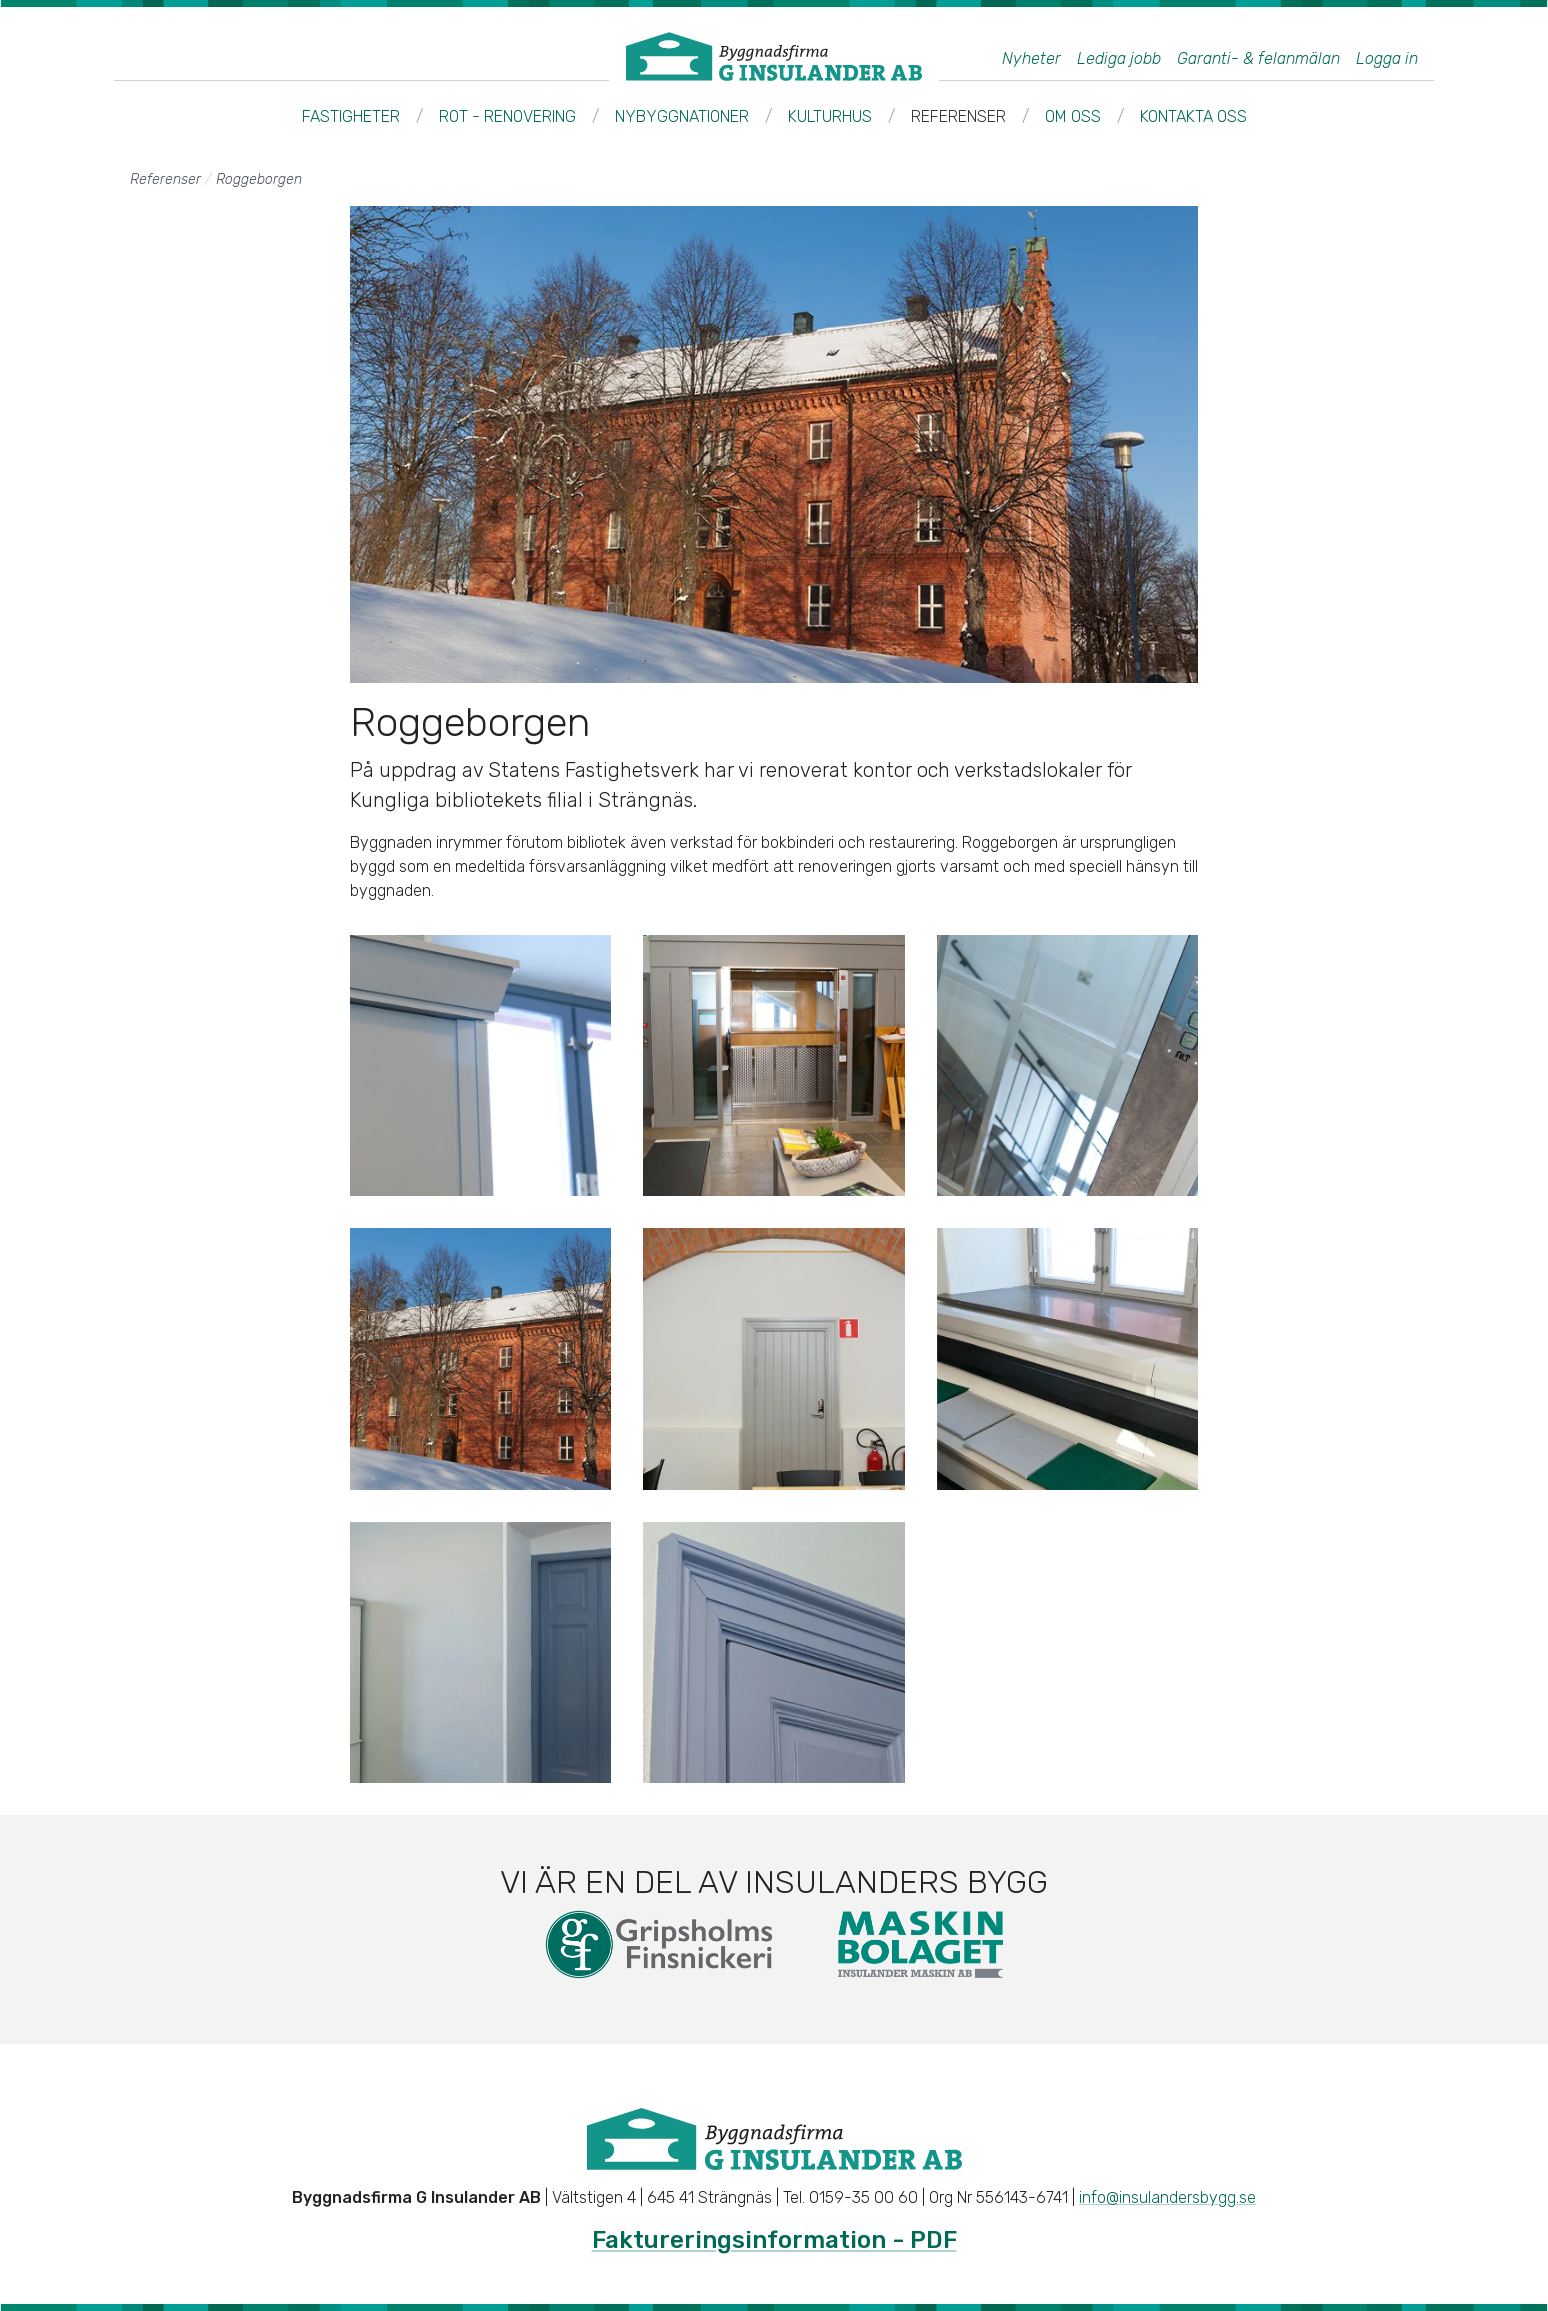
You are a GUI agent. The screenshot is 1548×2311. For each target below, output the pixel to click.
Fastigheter (351, 116)
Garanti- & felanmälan (1258, 59)
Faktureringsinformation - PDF (774, 2240)
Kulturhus (830, 116)
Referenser (958, 116)
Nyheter (1031, 59)
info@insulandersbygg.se (1167, 2197)
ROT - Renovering (507, 116)
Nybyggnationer (682, 116)
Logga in (1387, 59)
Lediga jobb (1119, 59)
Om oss (1073, 116)
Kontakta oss (1193, 116)
